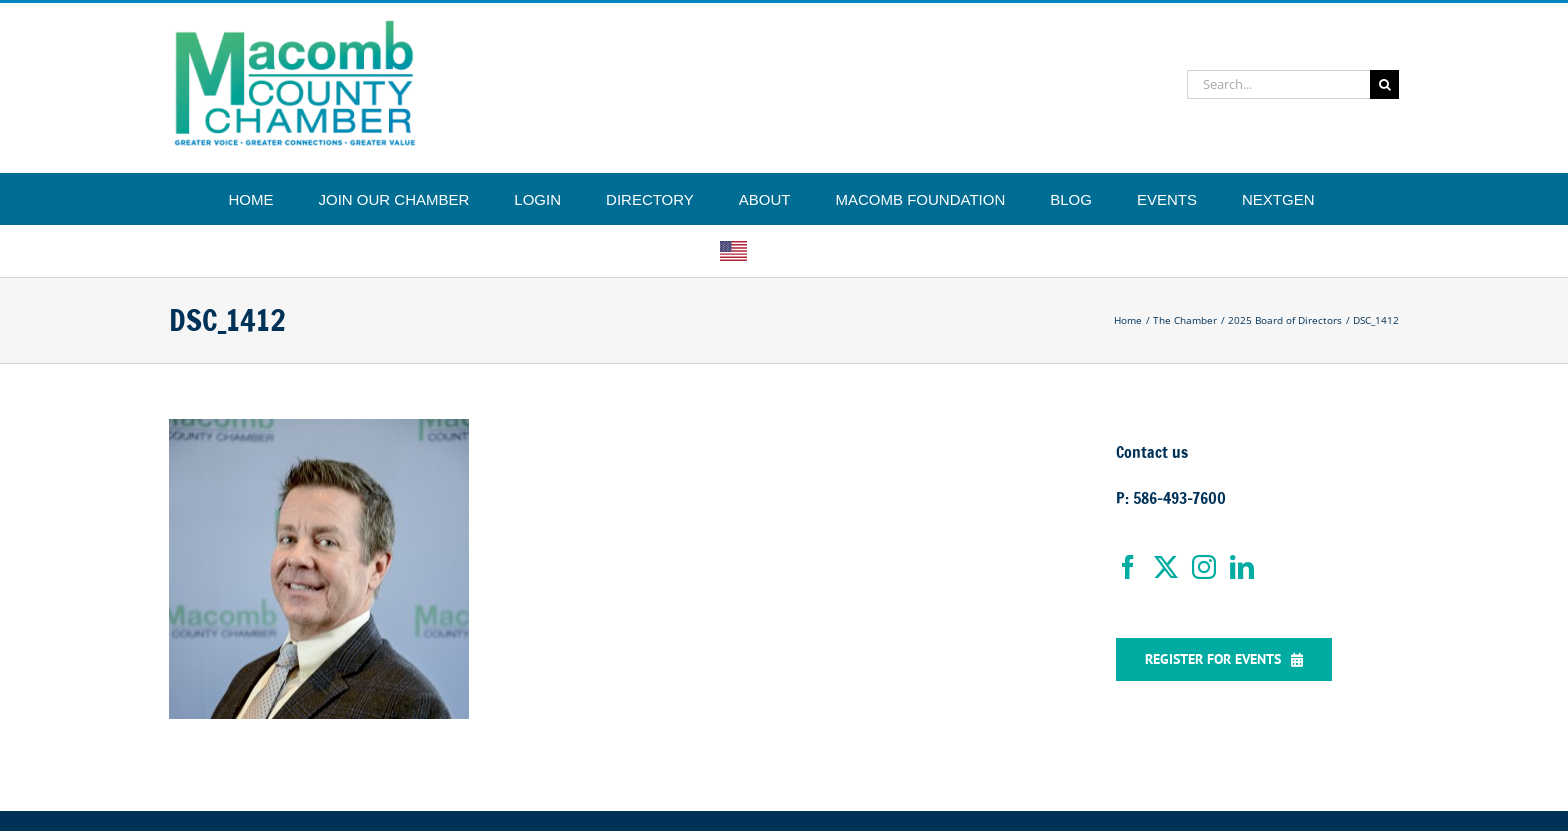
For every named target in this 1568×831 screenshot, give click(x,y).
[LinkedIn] (1242, 567)
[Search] (1384, 84)
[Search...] (1278, 84)
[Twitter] (1166, 567)
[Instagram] (1204, 567)
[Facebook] (1128, 567)
